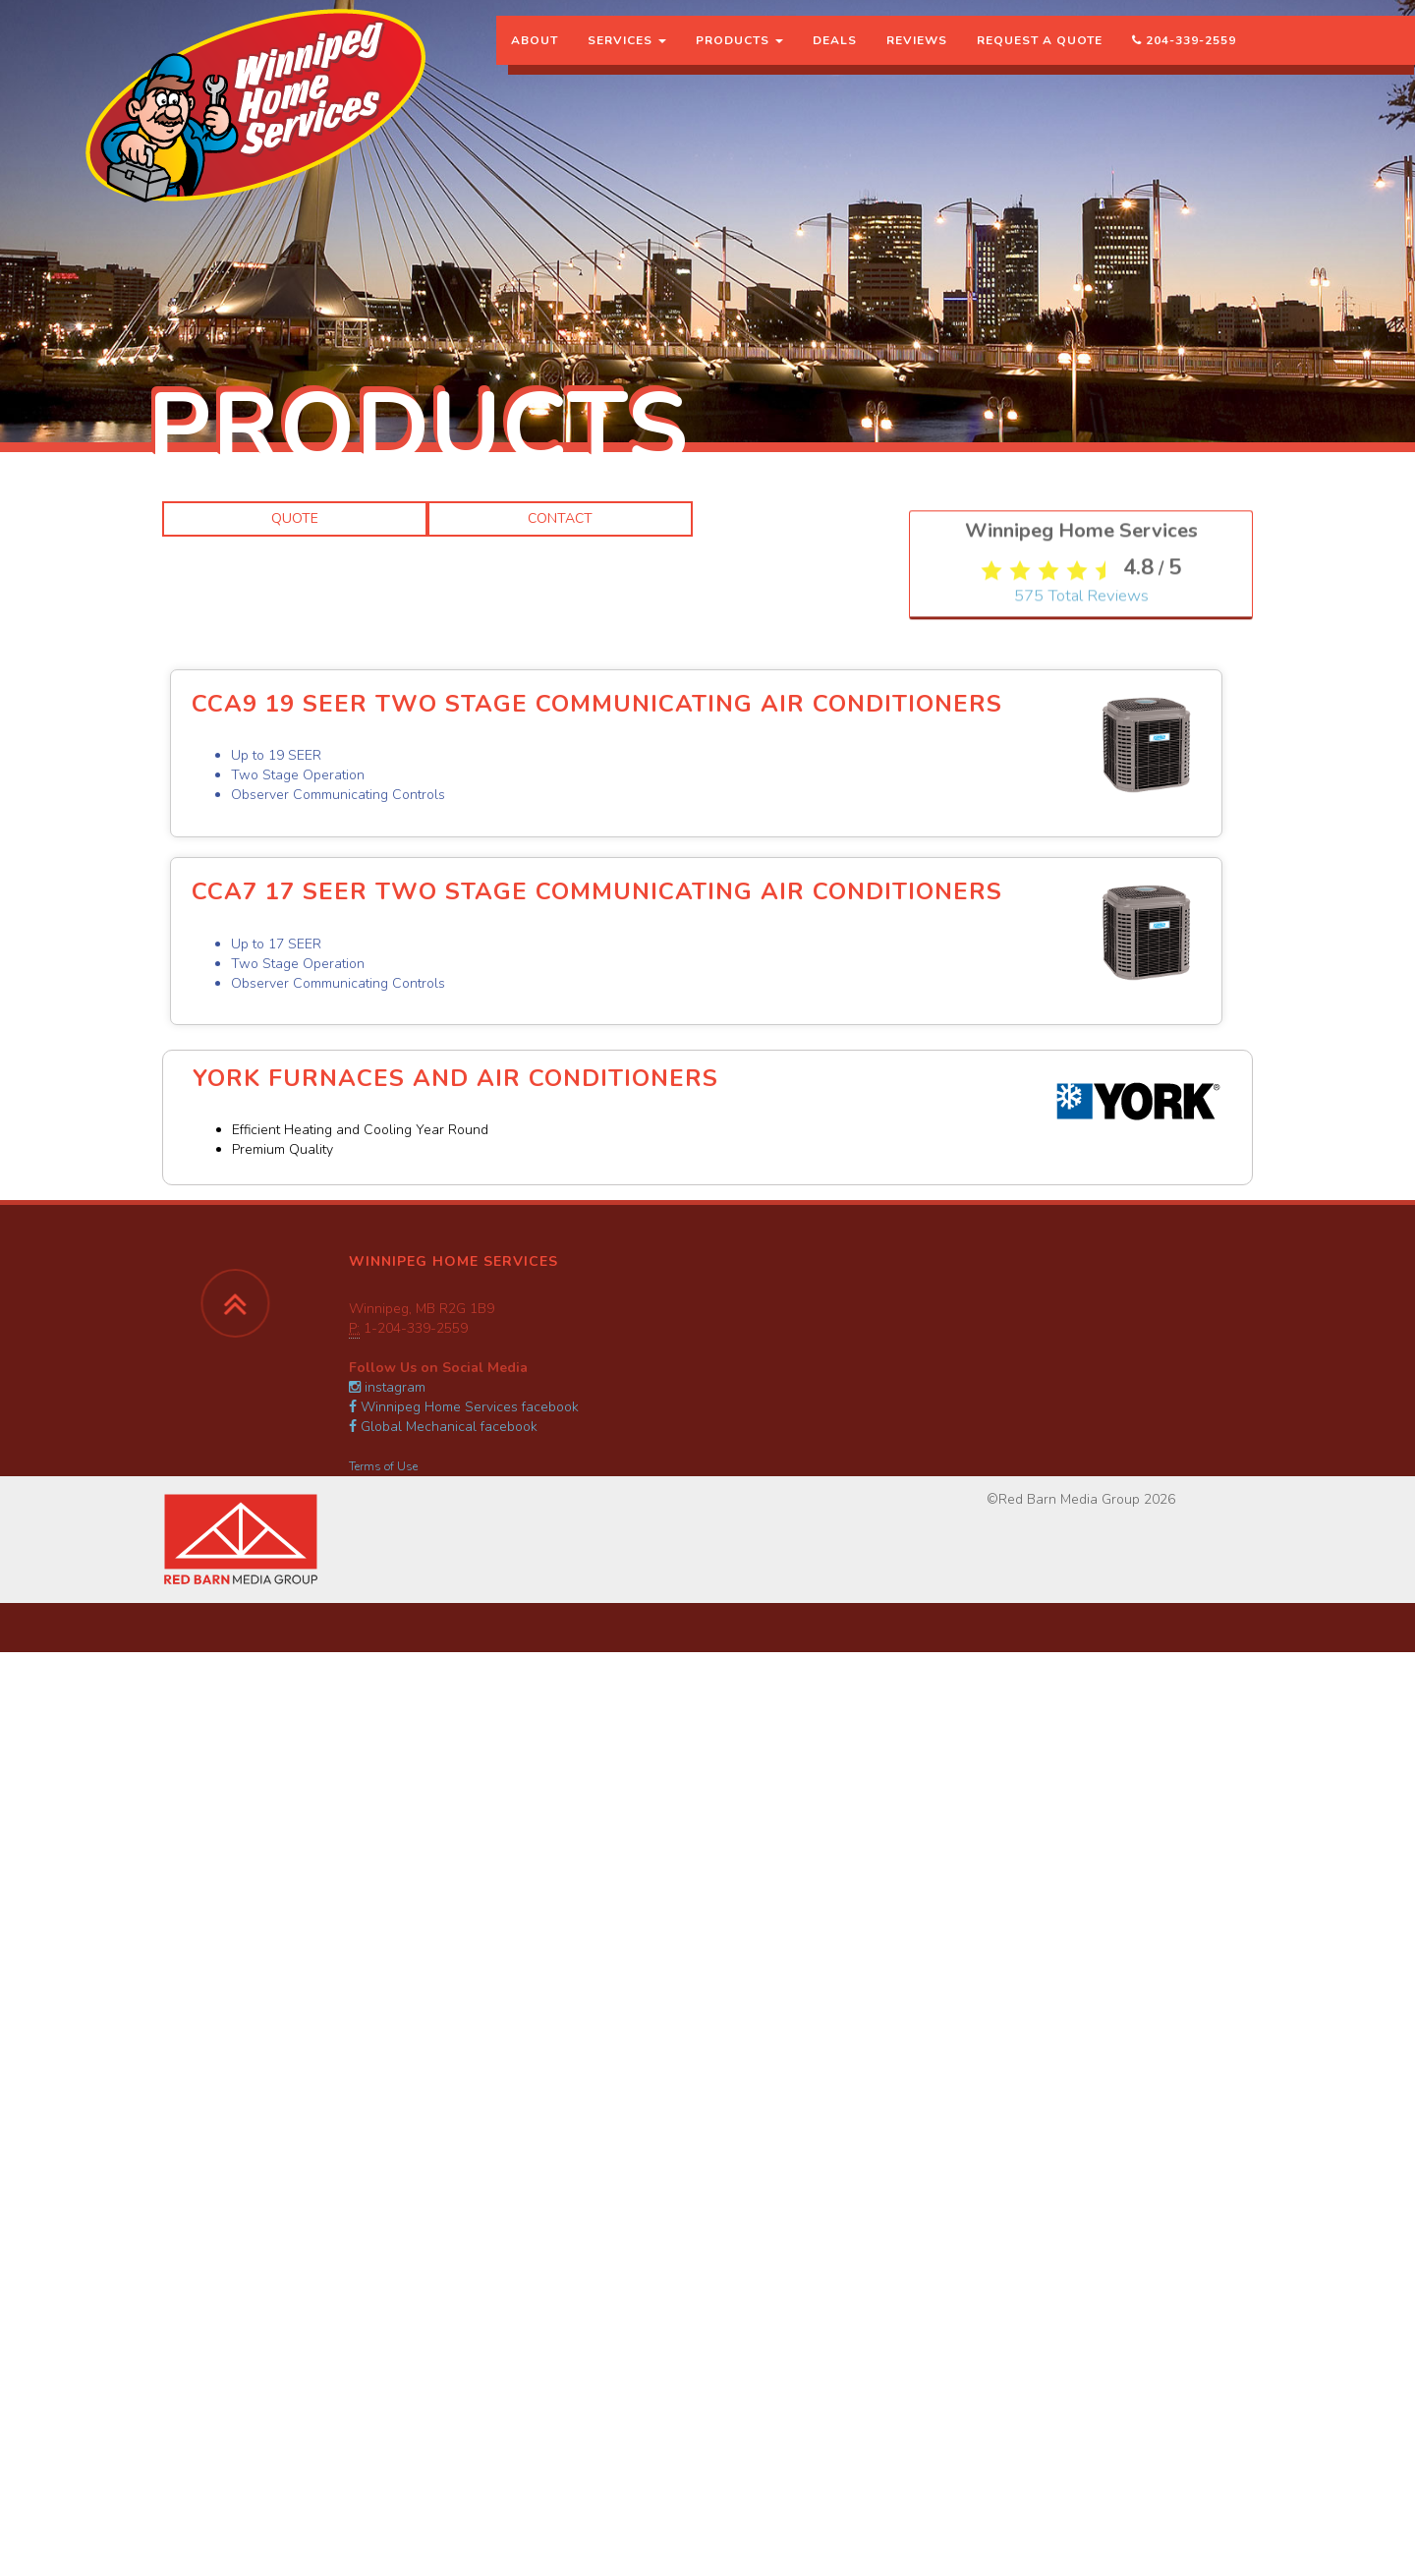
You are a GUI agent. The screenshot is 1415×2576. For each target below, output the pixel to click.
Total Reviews (1081, 1009)
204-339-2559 (1184, 54)
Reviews (916, 54)
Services (627, 54)
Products (739, 54)
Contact (560, 518)
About (534, 54)
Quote (294, 518)
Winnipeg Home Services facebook (464, 1407)
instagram (387, 1387)
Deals (835, 54)
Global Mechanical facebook (443, 1426)
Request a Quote (1040, 54)
